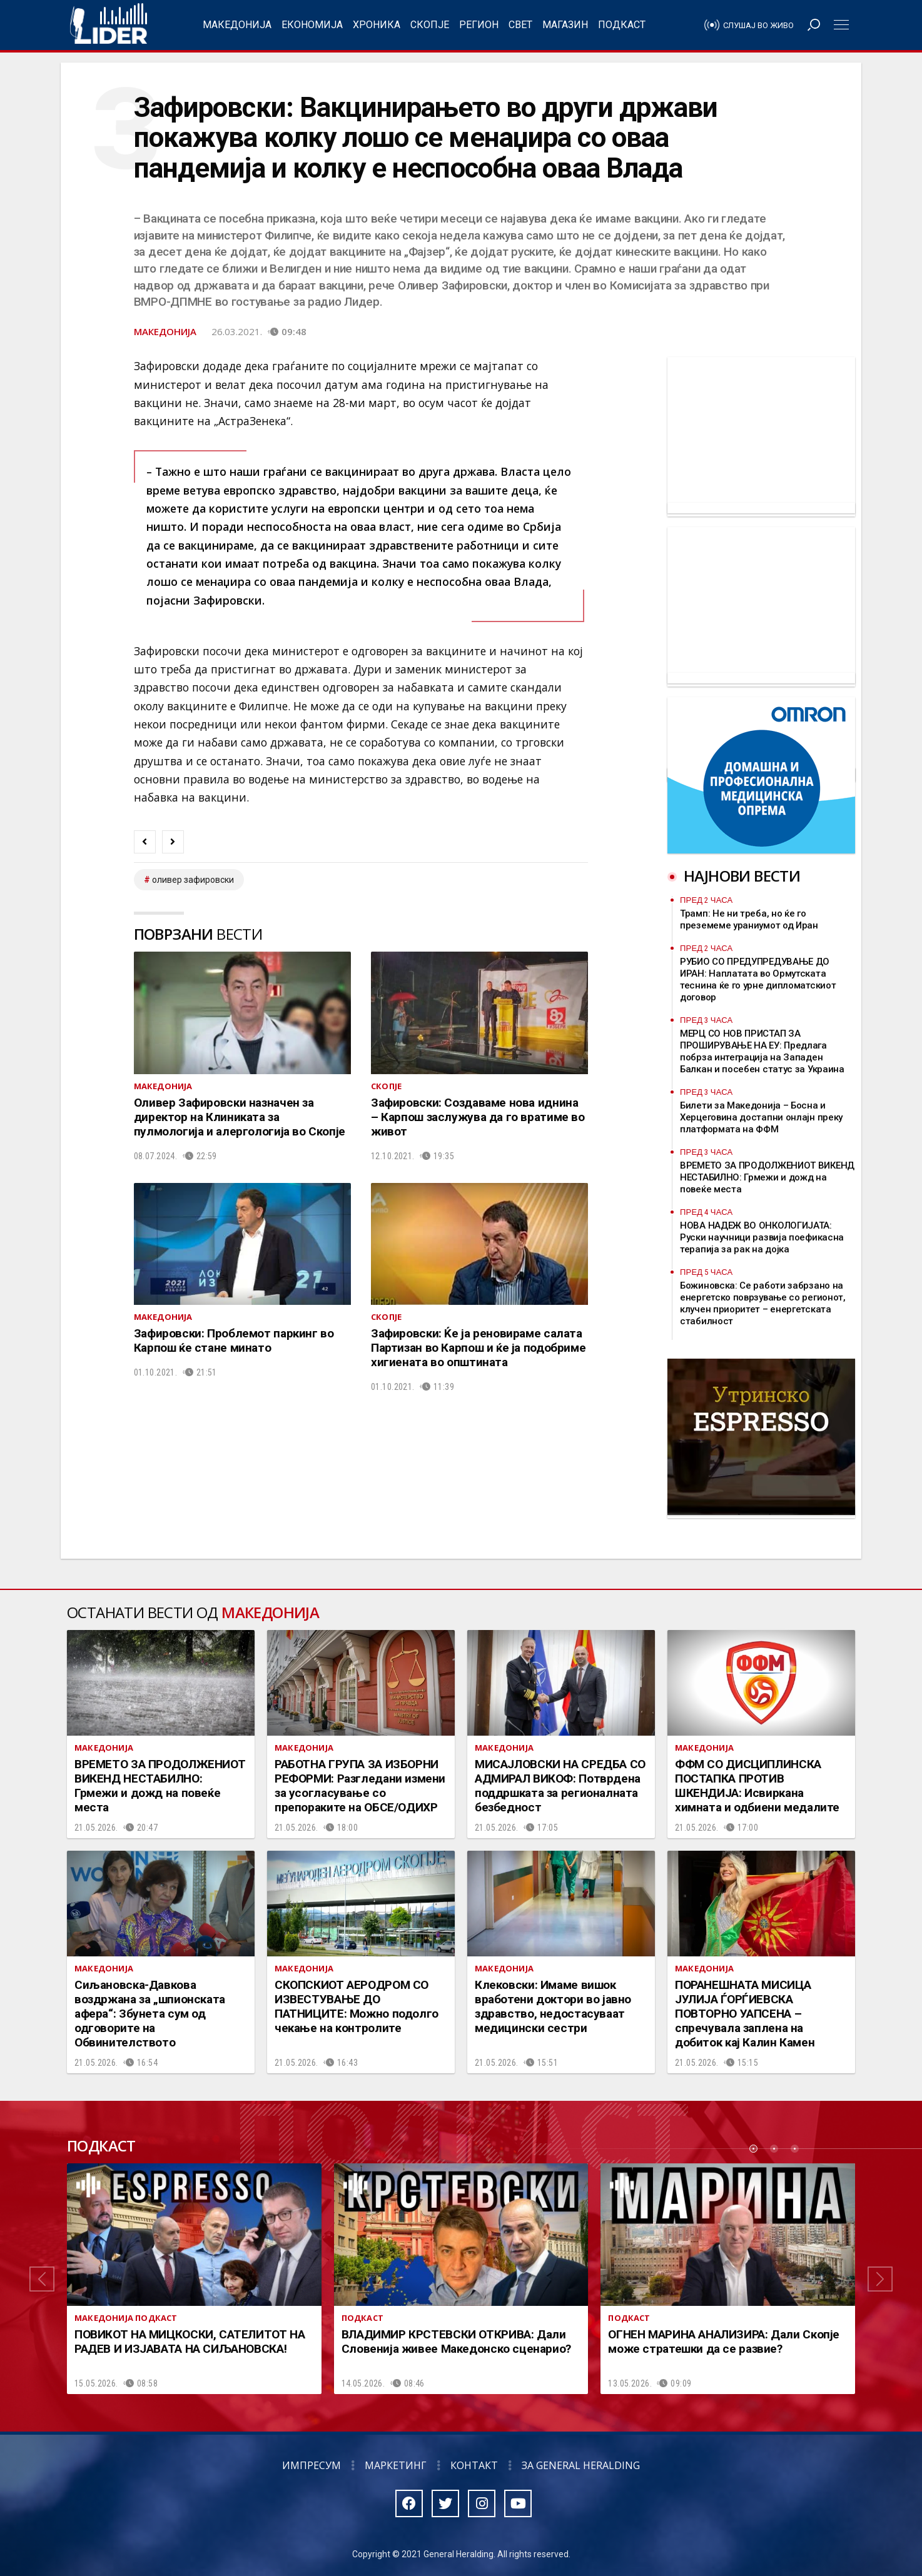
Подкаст (622, 25)
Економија (312, 25)
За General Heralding (581, 2465)
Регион (479, 25)
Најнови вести (742, 875)
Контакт (474, 2465)
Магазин (565, 25)
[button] (42, 2279)
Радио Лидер (108, 25)
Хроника (376, 25)
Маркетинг (396, 2465)
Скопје (429, 25)
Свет (520, 25)
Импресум (311, 2465)
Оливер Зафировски (193, 880)
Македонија (237, 25)
